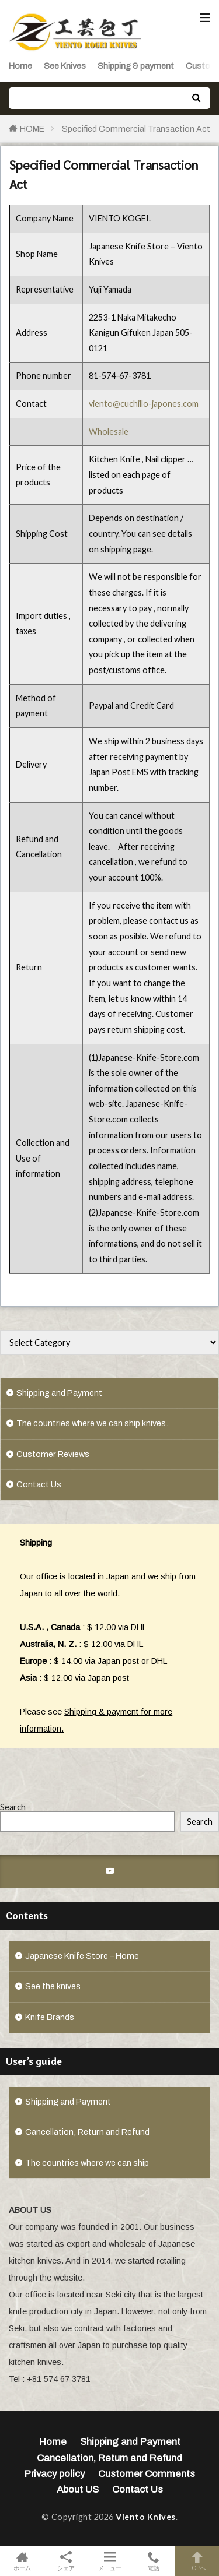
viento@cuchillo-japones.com (144, 404)
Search (13, 1807)
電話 (153, 2561)
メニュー (109, 2561)
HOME (32, 128)
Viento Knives (146, 2517)
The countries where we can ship (87, 2162)
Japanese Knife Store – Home (82, 1956)
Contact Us (38, 1484)
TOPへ (197, 2561)
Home (20, 66)
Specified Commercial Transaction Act (136, 128)
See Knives (65, 66)
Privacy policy (55, 2473)
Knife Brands (49, 2017)
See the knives (53, 1986)
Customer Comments (146, 2473)
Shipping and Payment (59, 1393)
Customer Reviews (52, 1454)
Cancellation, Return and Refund (87, 2132)
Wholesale (108, 432)
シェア (66, 2561)
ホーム (22, 2561)
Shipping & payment (136, 66)
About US (78, 2489)
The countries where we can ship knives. (92, 1423)
